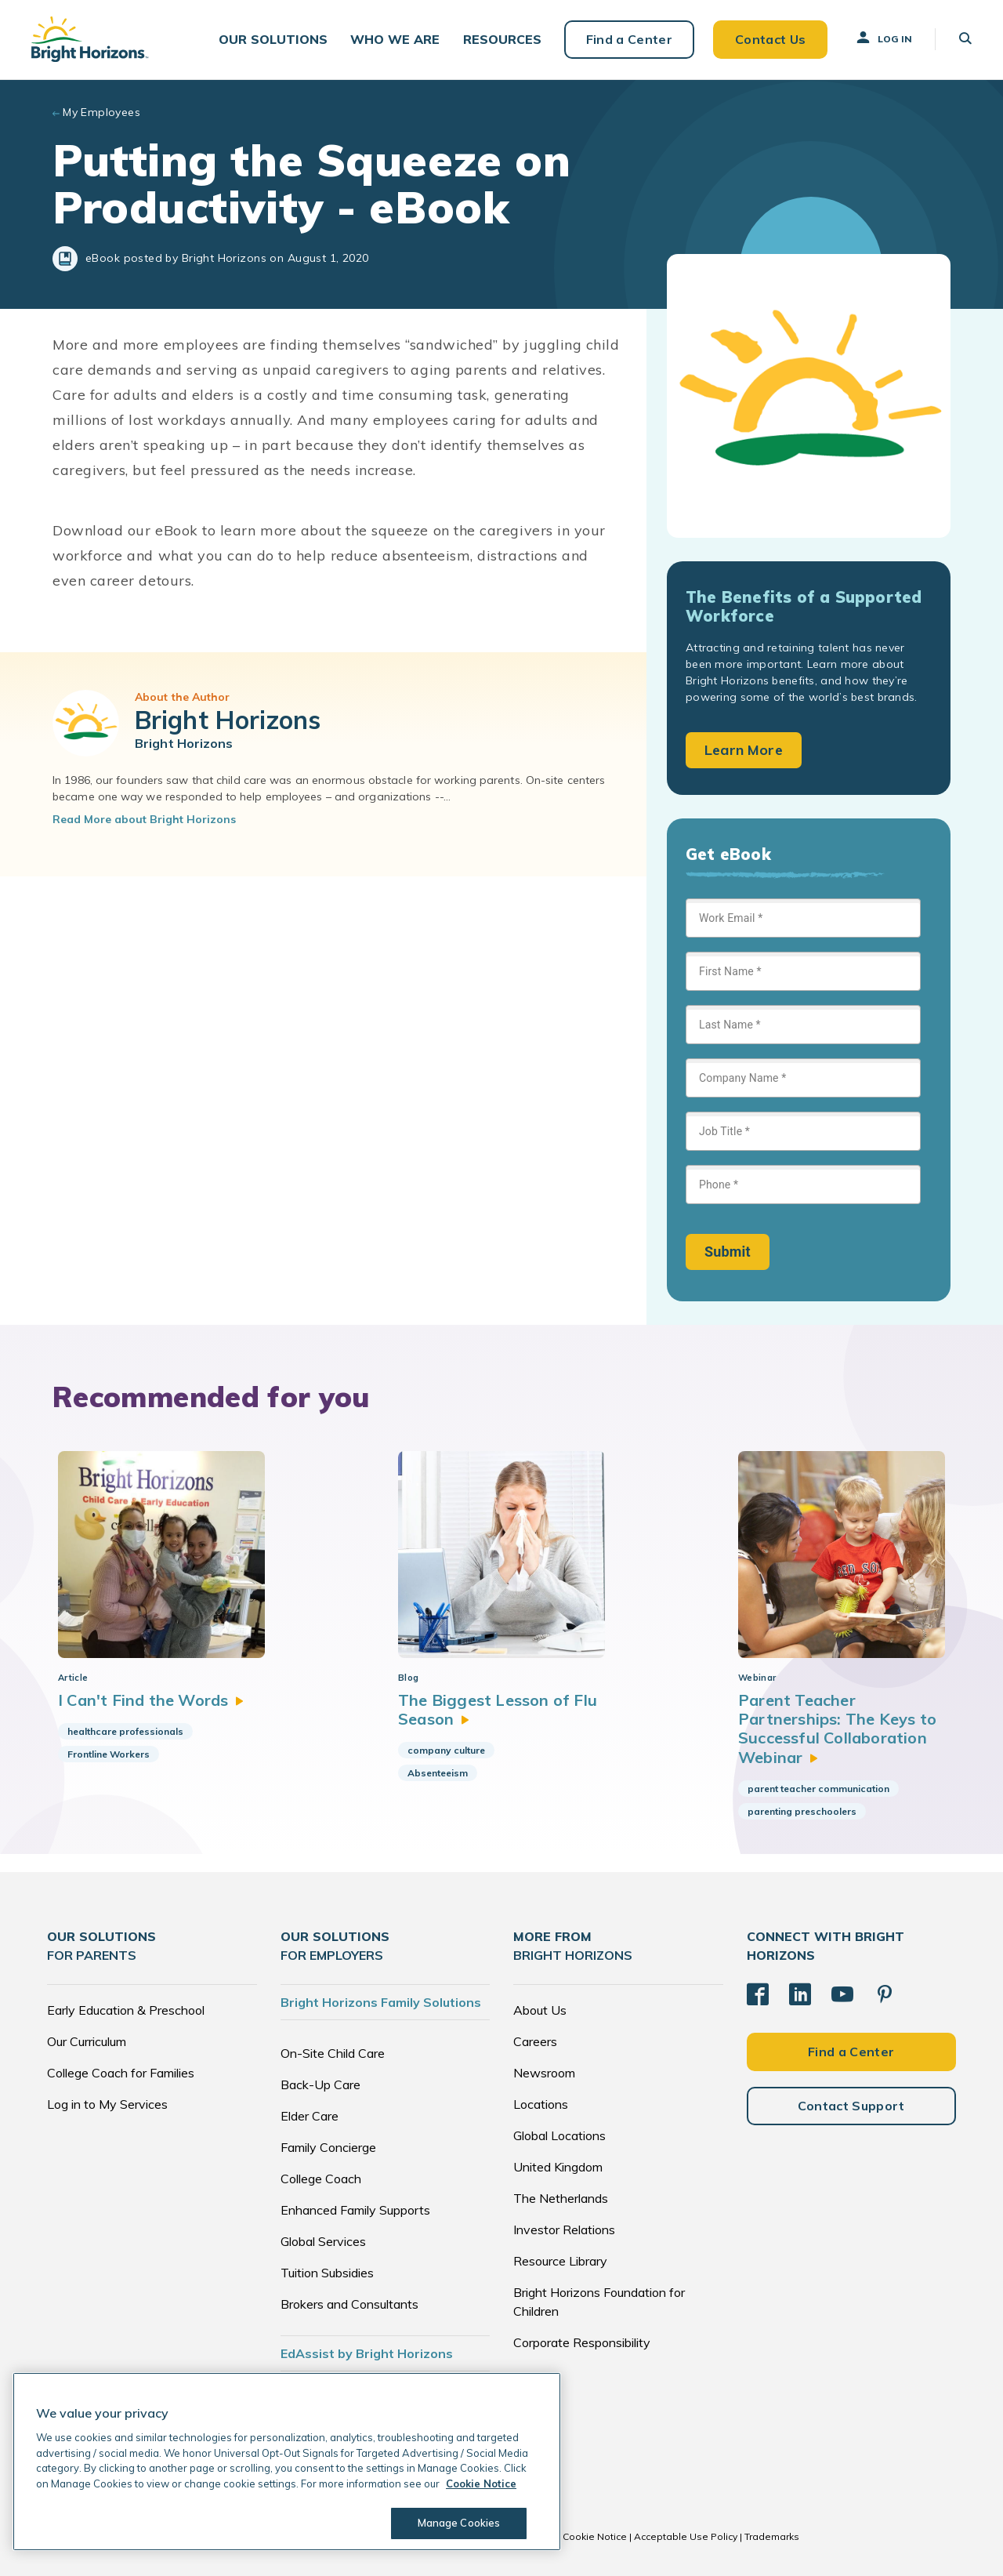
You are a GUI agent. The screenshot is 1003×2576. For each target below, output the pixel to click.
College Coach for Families (120, 2073)
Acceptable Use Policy (685, 2536)
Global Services (323, 2241)
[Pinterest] (885, 1994)
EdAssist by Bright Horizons (367, 2353)
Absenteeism (437, 1774)
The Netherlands (560, 2198)
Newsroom (544, 2073)
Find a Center (628, 39)
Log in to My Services (107, 2104)
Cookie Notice (595, 2536)
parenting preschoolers (802, 1812)
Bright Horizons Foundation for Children (599, 2301)
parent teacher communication (818, 1789)
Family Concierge (328, 2147)
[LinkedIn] (800, 1994)
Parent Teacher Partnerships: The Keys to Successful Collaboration (837, 1728)
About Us (540, 2010)
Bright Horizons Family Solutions (381, 2002)
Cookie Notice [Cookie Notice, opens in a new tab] (481, 2483)
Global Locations (559, 2135)
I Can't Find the (151, 1700)
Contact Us (769, 39)
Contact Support (851, 2105)
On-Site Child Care (333, 2053)
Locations (540, 2104)
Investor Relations (564, 2229)
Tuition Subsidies (327, 2272)
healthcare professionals (125, 1732)
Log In (883, 38)
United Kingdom (558, 2167)
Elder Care (310, 2116)
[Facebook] (758, 1994)
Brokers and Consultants (349, 2304)
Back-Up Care (320, 2084)
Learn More (743, 751)
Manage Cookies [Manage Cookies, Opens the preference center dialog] (459, 2522)
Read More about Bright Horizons (144, 820)
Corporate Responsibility (581, 2342)
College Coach (321, 2178)
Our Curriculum (86, 2041)
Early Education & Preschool (126, 2010)
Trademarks (771, 2536)
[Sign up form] (803, 1085)
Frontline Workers (108, 1755)
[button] (273, 39)
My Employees (101, 113)
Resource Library (560, 2261)
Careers (535, 2041)
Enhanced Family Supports (355, 2210)
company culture (446, 1751)
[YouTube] (842, 1994)
